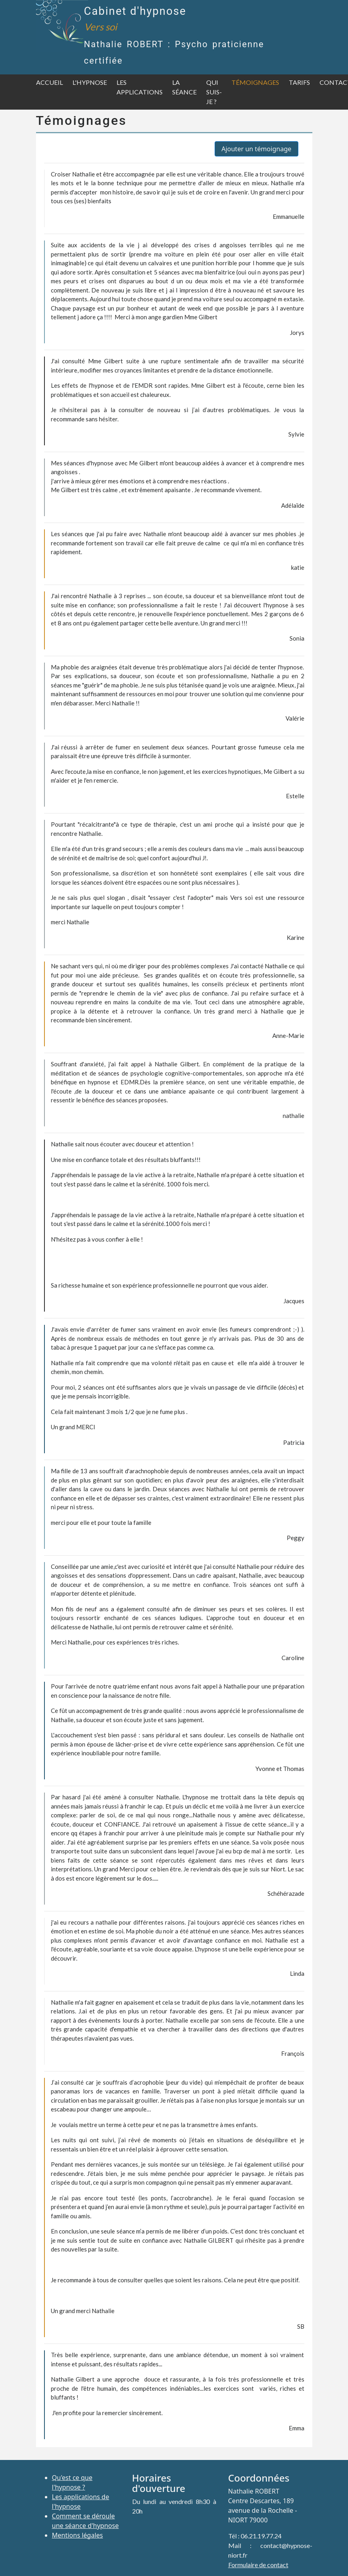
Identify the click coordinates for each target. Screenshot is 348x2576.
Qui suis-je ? (214, 91)
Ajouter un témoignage (256, 148)
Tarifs (299, 82)
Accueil (49, 82)
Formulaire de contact (258, 2564)
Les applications (140, 87)
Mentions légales (77, 2535)
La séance (184, 87)
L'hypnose (89, 82)
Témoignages (255, 82)
